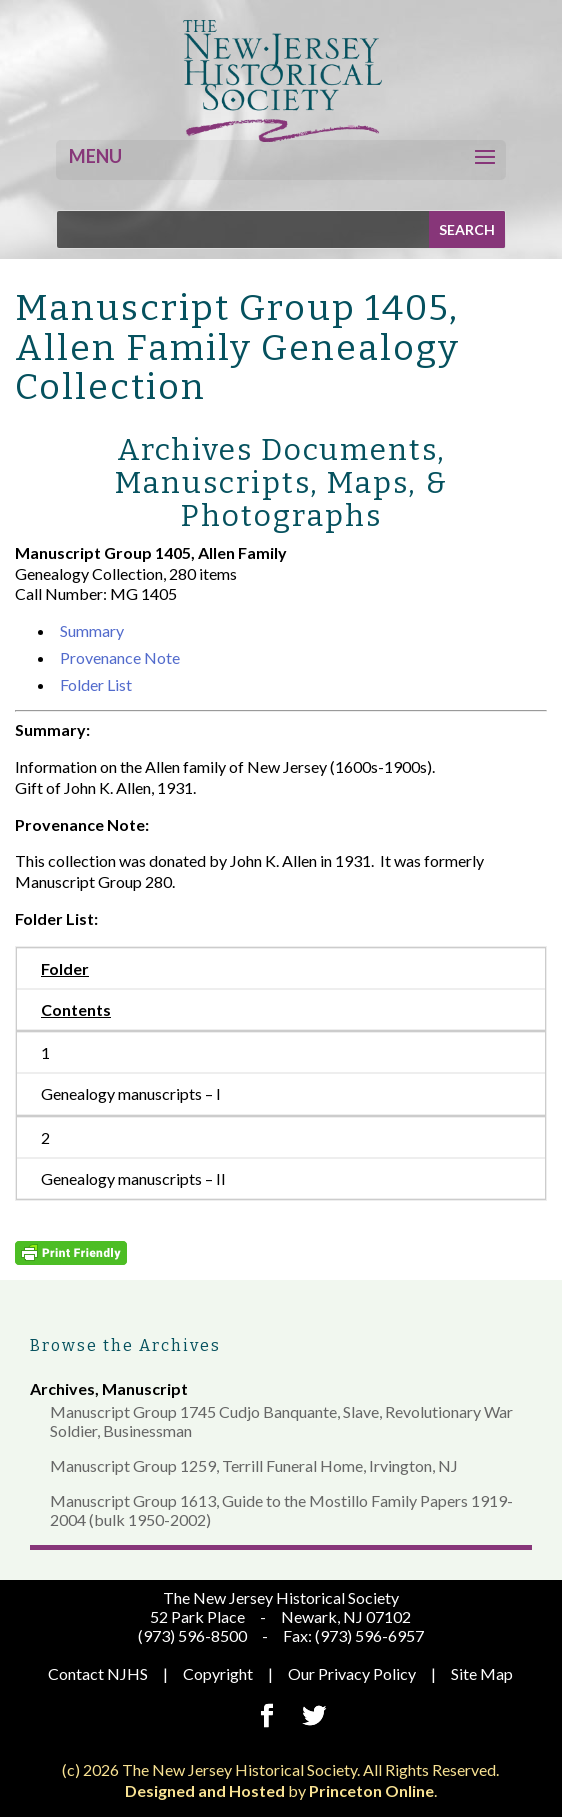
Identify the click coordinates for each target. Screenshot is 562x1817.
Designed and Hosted (205, 1790)
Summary (92, 630)
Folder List (96, 684)
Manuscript (145, 1388)
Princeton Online (371, 1790)
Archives (62, 1388)
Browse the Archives (125, 1345)
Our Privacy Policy (352, 1673)
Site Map (482, 1673)
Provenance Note (120, 657)
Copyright (218, 1673)
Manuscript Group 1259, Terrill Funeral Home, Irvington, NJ (254, 1465)
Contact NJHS (98, 1673)
